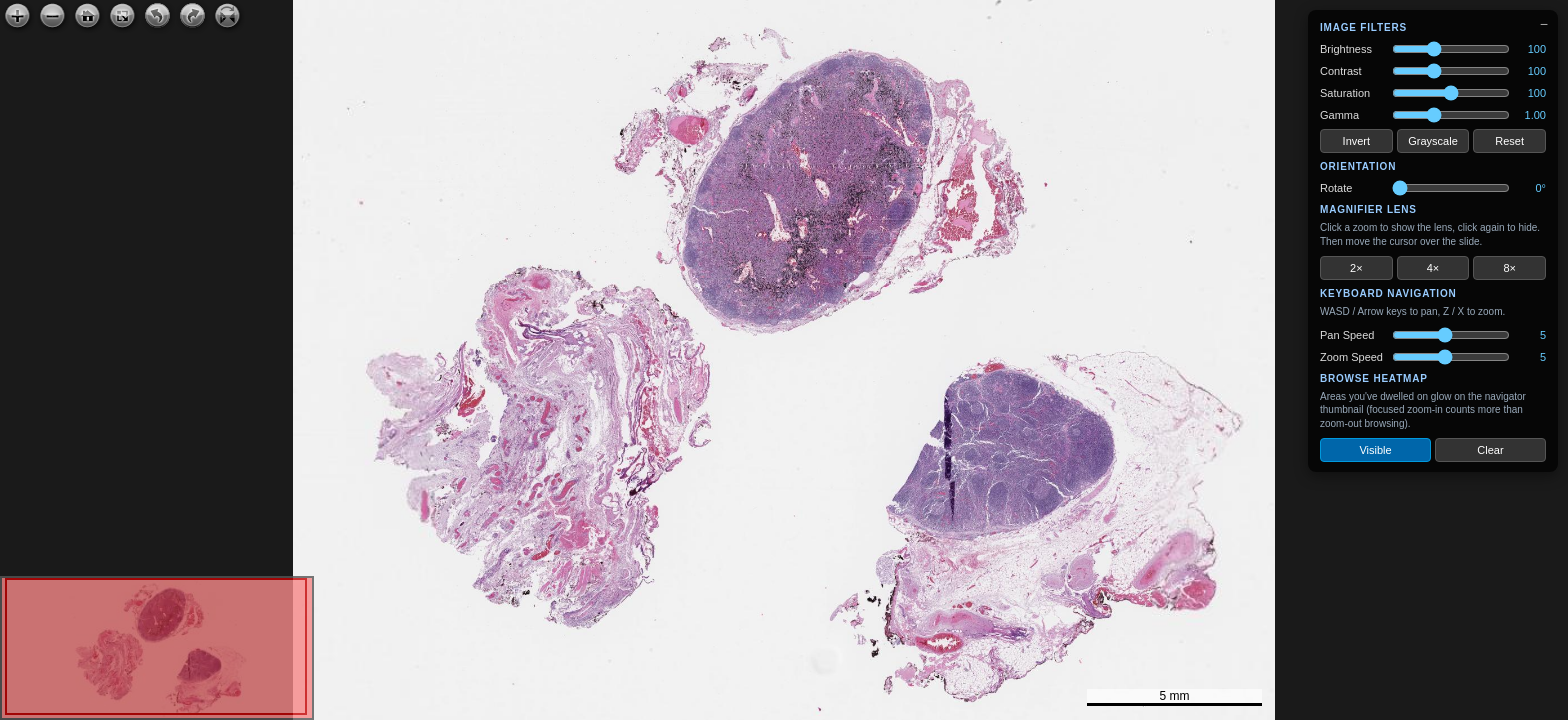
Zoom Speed (1351, 357)
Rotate (1336, 188)
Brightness (1346, 49)
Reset (1509, 141)
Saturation (1345, 93)
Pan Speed (1347, 335)
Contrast (1341, 71)
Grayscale (1433, 141)
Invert (1357, 141)
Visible (1375, 450)
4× (1433, 268)
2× (1356, 268)
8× (1509, 268)
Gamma (1339, 115)
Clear (1490, 450)
